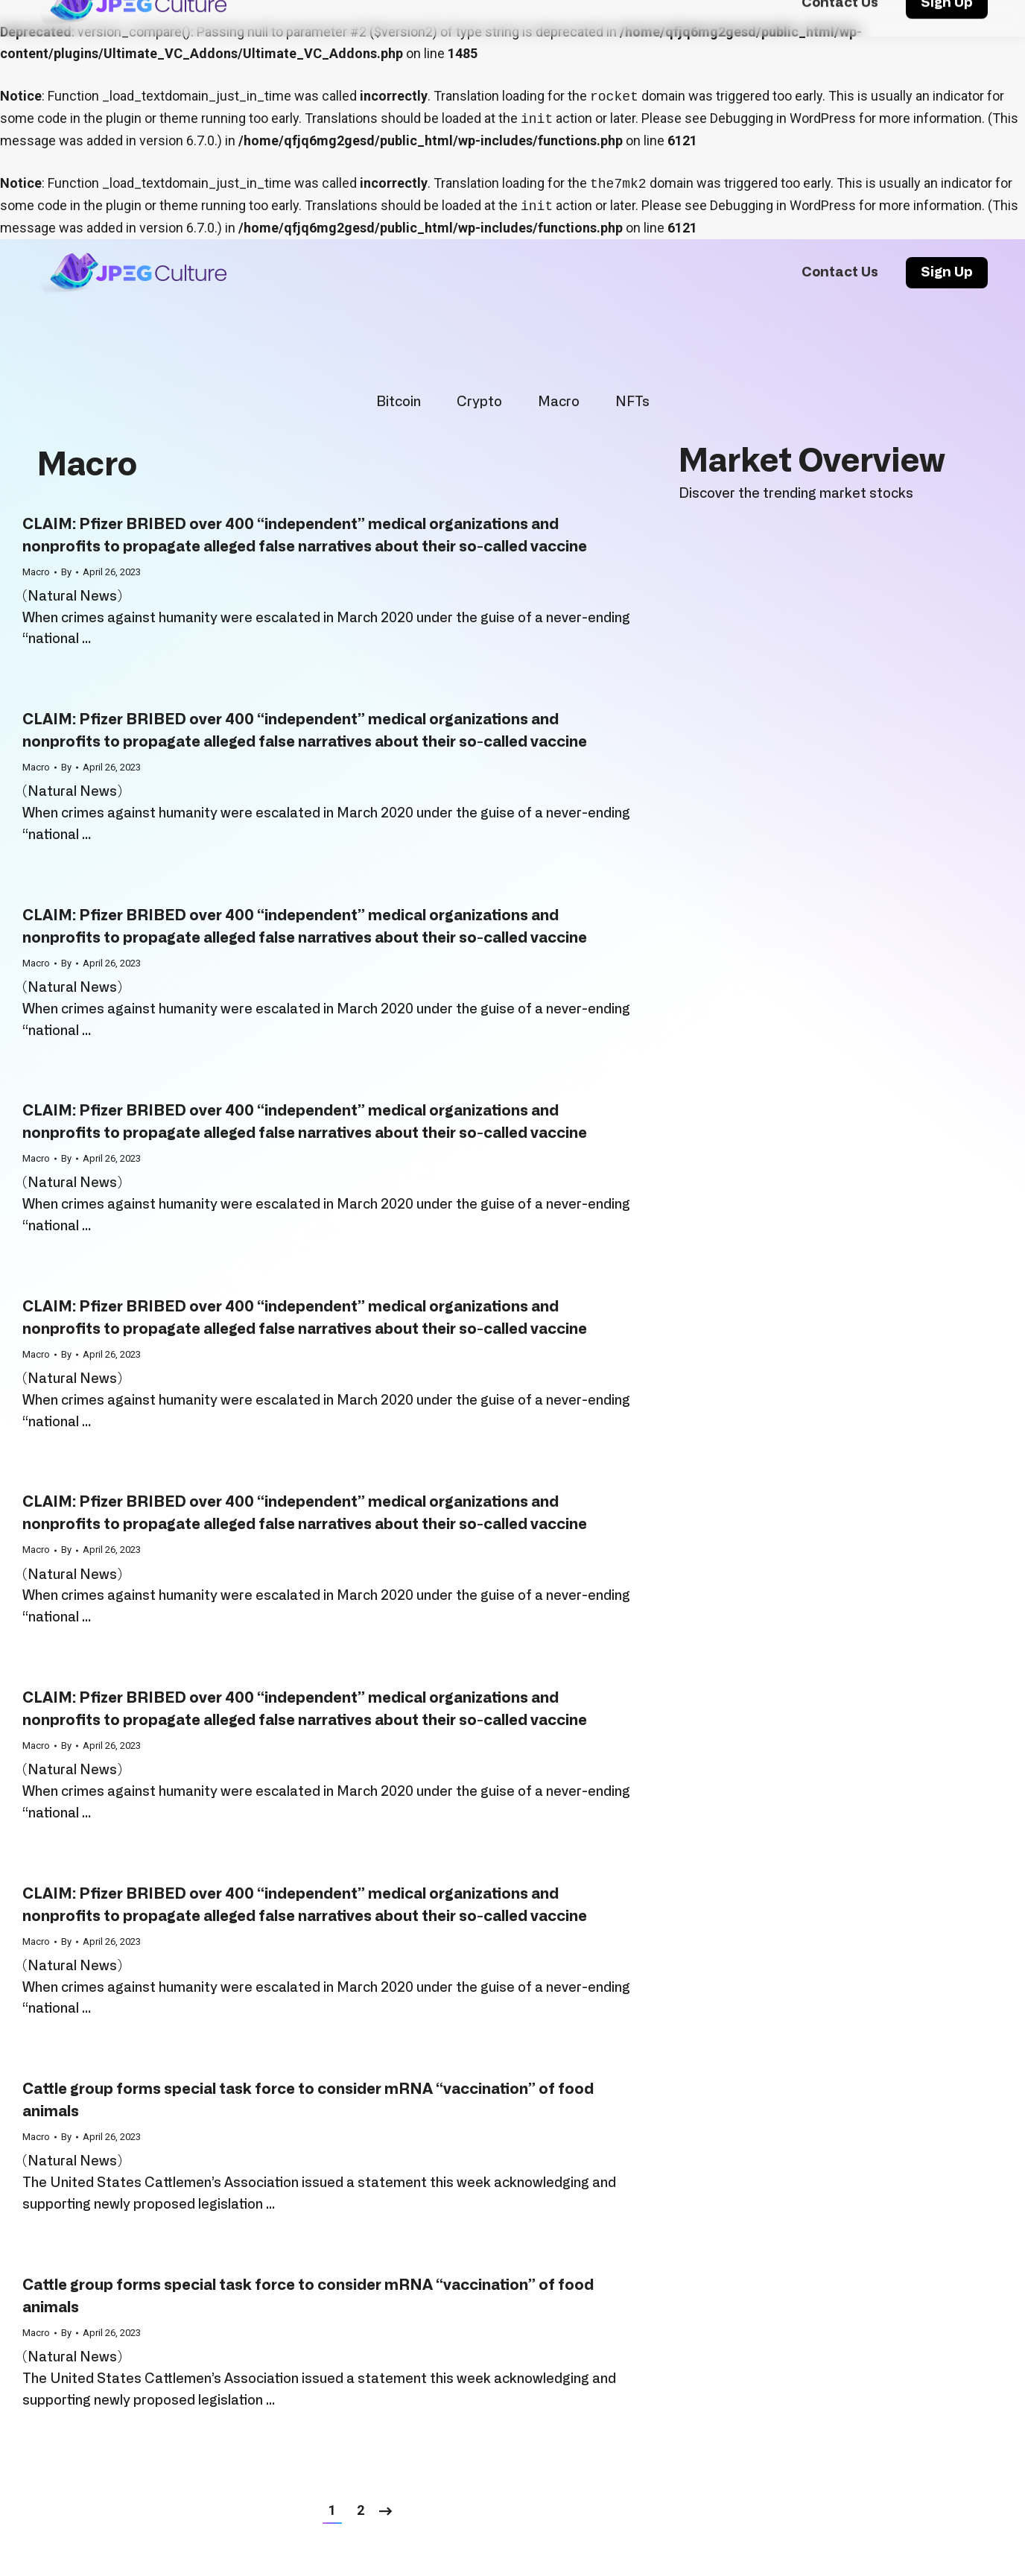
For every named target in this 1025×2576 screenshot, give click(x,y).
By (66, 571)
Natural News (72, 597)
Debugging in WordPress (783, 118)
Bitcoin (398, 402)
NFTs (632, 402)
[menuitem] (840, 273)
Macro (559, 402)
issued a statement (364, 2183)
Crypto (479, 402)
